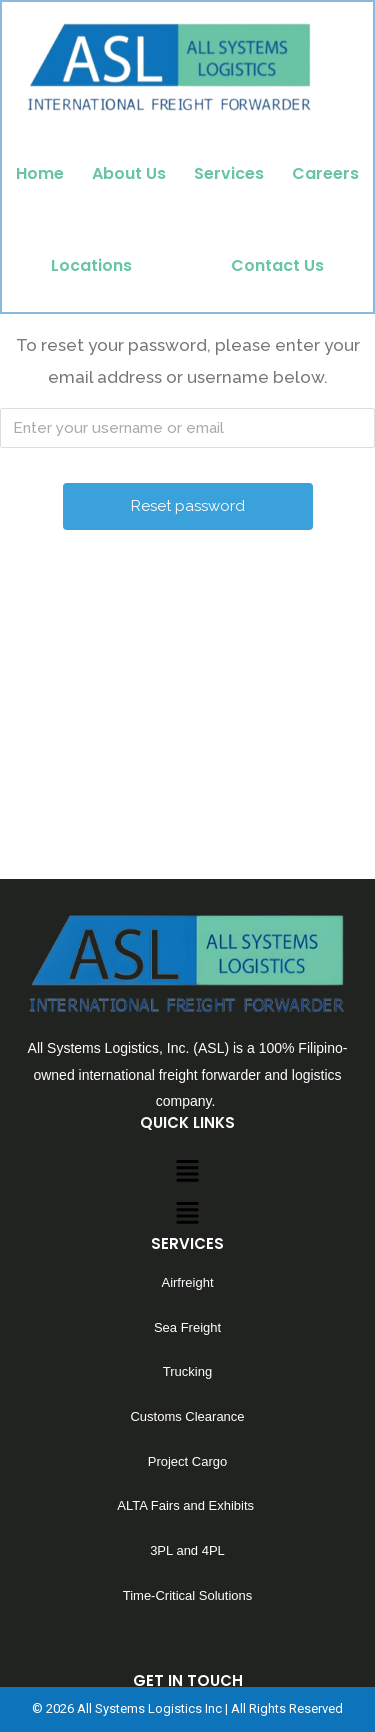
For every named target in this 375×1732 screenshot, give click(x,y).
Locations (91, 265)
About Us (129, 173)
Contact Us (277, 265)
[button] (187, 1267)
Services (229, 173)
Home (40, 173)
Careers (325, 173)
